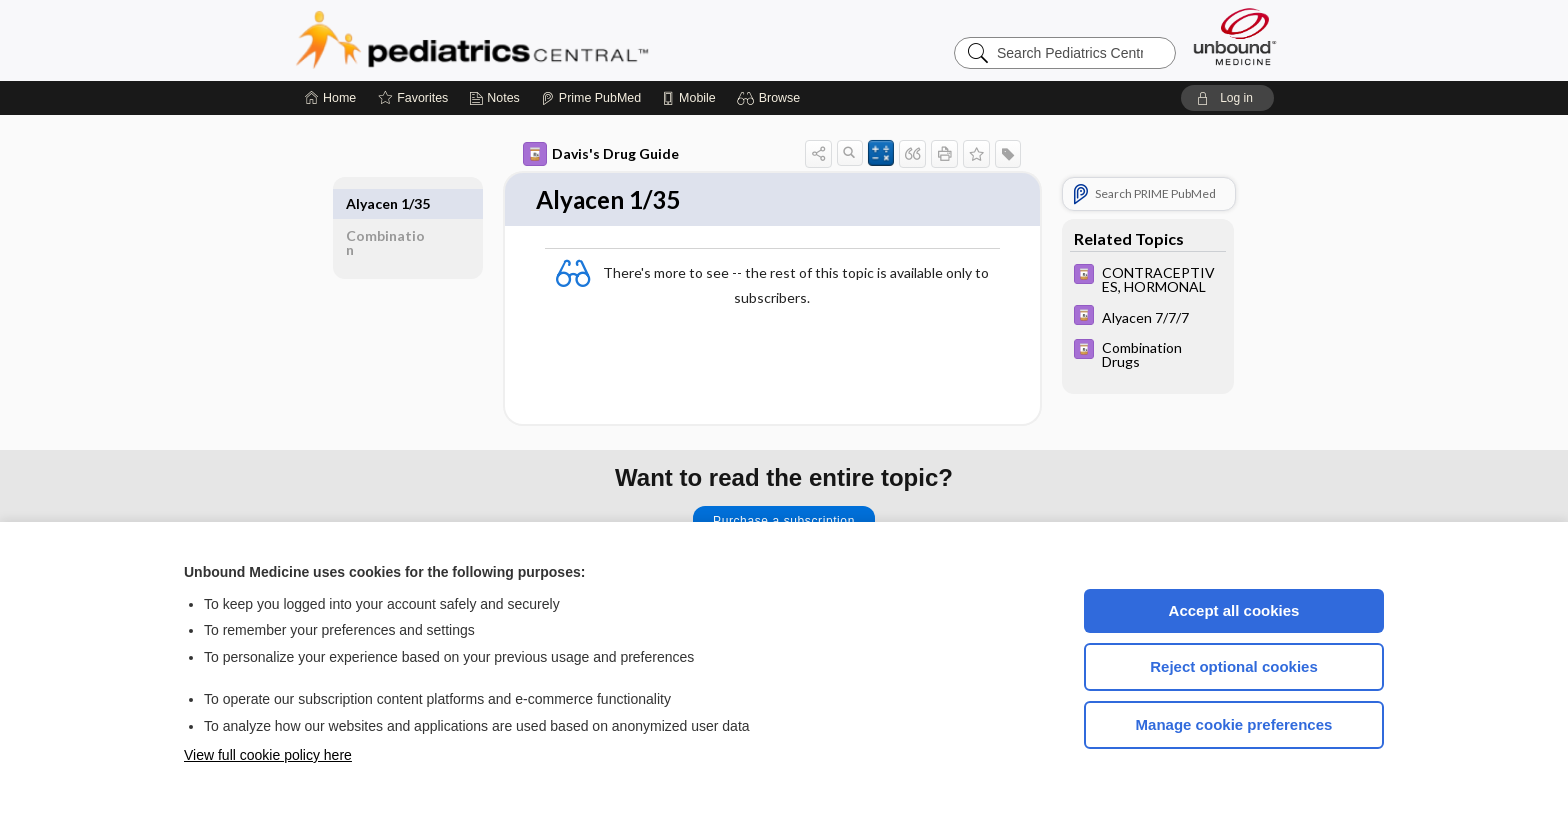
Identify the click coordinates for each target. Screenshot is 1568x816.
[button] (771, 98)
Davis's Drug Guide (601, 154)
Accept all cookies (1234, 610)
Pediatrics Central (544, 40)
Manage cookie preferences (1234, 724)
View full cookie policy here (268, 755)
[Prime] (591, 98)
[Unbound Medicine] (1235, 36)
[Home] (330, 98)
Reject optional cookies (1234, 666)
